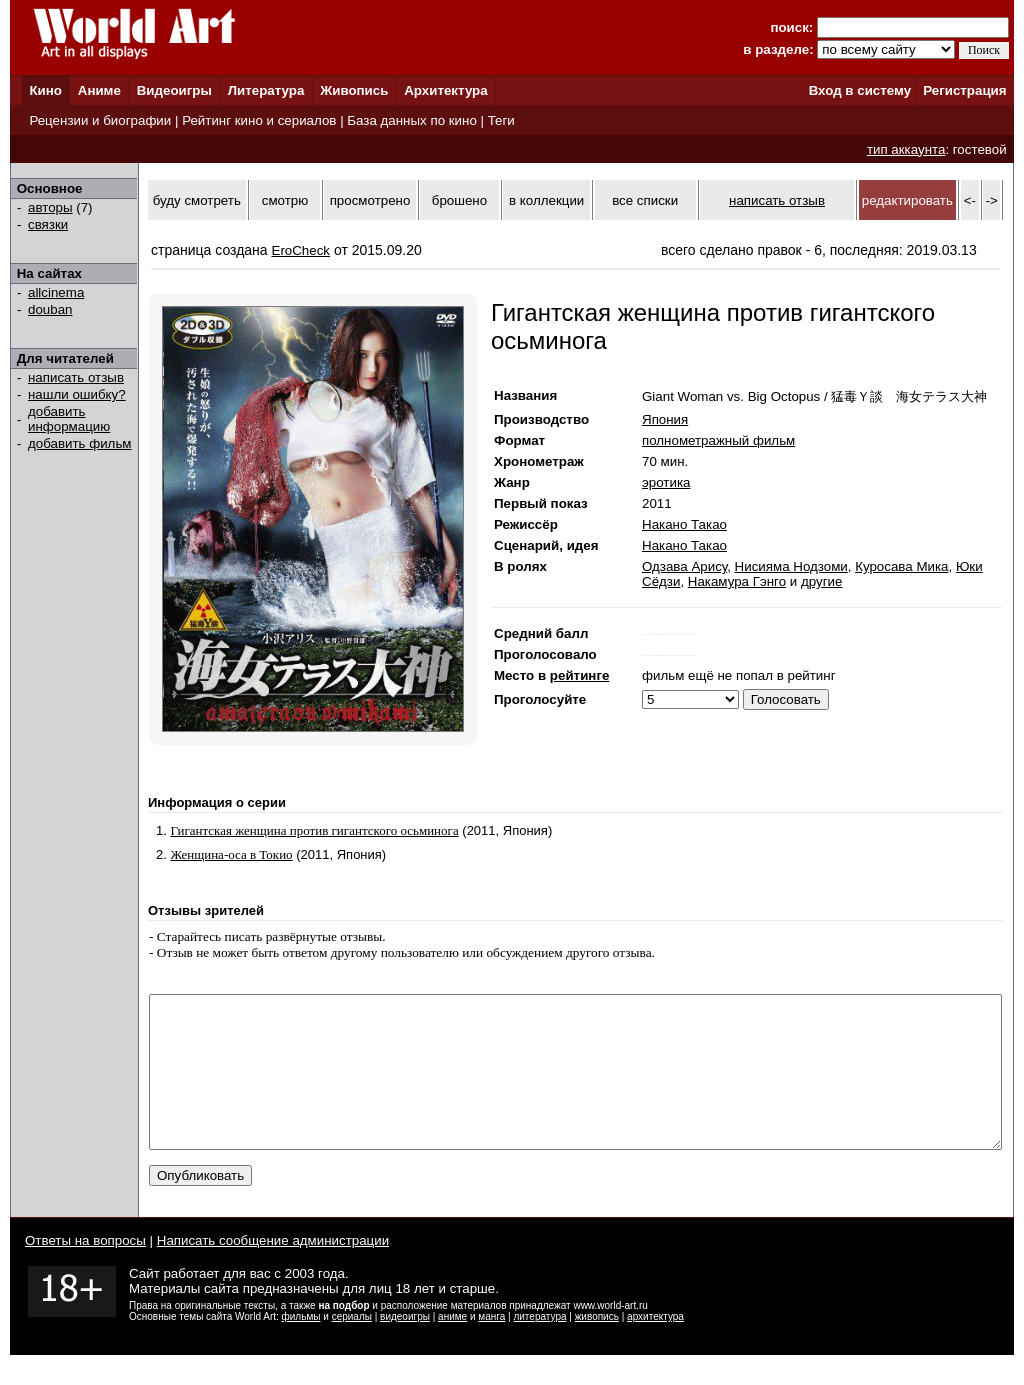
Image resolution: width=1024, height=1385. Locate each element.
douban (50, 309)
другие (821, 581)
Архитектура (445, 90)
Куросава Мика (901, 566)
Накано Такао (684, 524)
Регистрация (964, 90)
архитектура (655, 1346)
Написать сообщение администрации (273, 1270)
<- (970, 200)
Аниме (99, 90)
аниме (452, 1346)
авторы (50, 207)
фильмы (301, 1346)
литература (539, 1346)
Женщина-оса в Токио (231, 854)
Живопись (354, 90)
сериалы (352, 1346)
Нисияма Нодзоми (791, 566)
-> (992, 200)
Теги (501, 120)
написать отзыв (76, 377)
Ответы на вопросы (85, 1270)
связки (48, 224)
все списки (645, 200)
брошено (459, 200)
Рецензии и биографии (100, 120)
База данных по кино (411, 120)
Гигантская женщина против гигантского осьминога (314, 830)
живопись (597, 1346)
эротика (666, 482)
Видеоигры (174, 90)
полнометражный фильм (718, 440)
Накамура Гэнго (737, 581)
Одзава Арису (684, 566)
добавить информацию (69, 419)
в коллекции (546, 200)
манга (491, 1346)
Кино (45, 90)
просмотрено (370, 200)
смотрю (285, 200)
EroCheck (301, 250)
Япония (665, 419)
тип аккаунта (906, 149)
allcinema (56, 292)
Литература (266, 90)
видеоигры (405, 1346)
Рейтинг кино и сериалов (259, 120)
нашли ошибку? (77, 394)
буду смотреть (197, 200)
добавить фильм (80, 443)
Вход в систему (860, 90)
